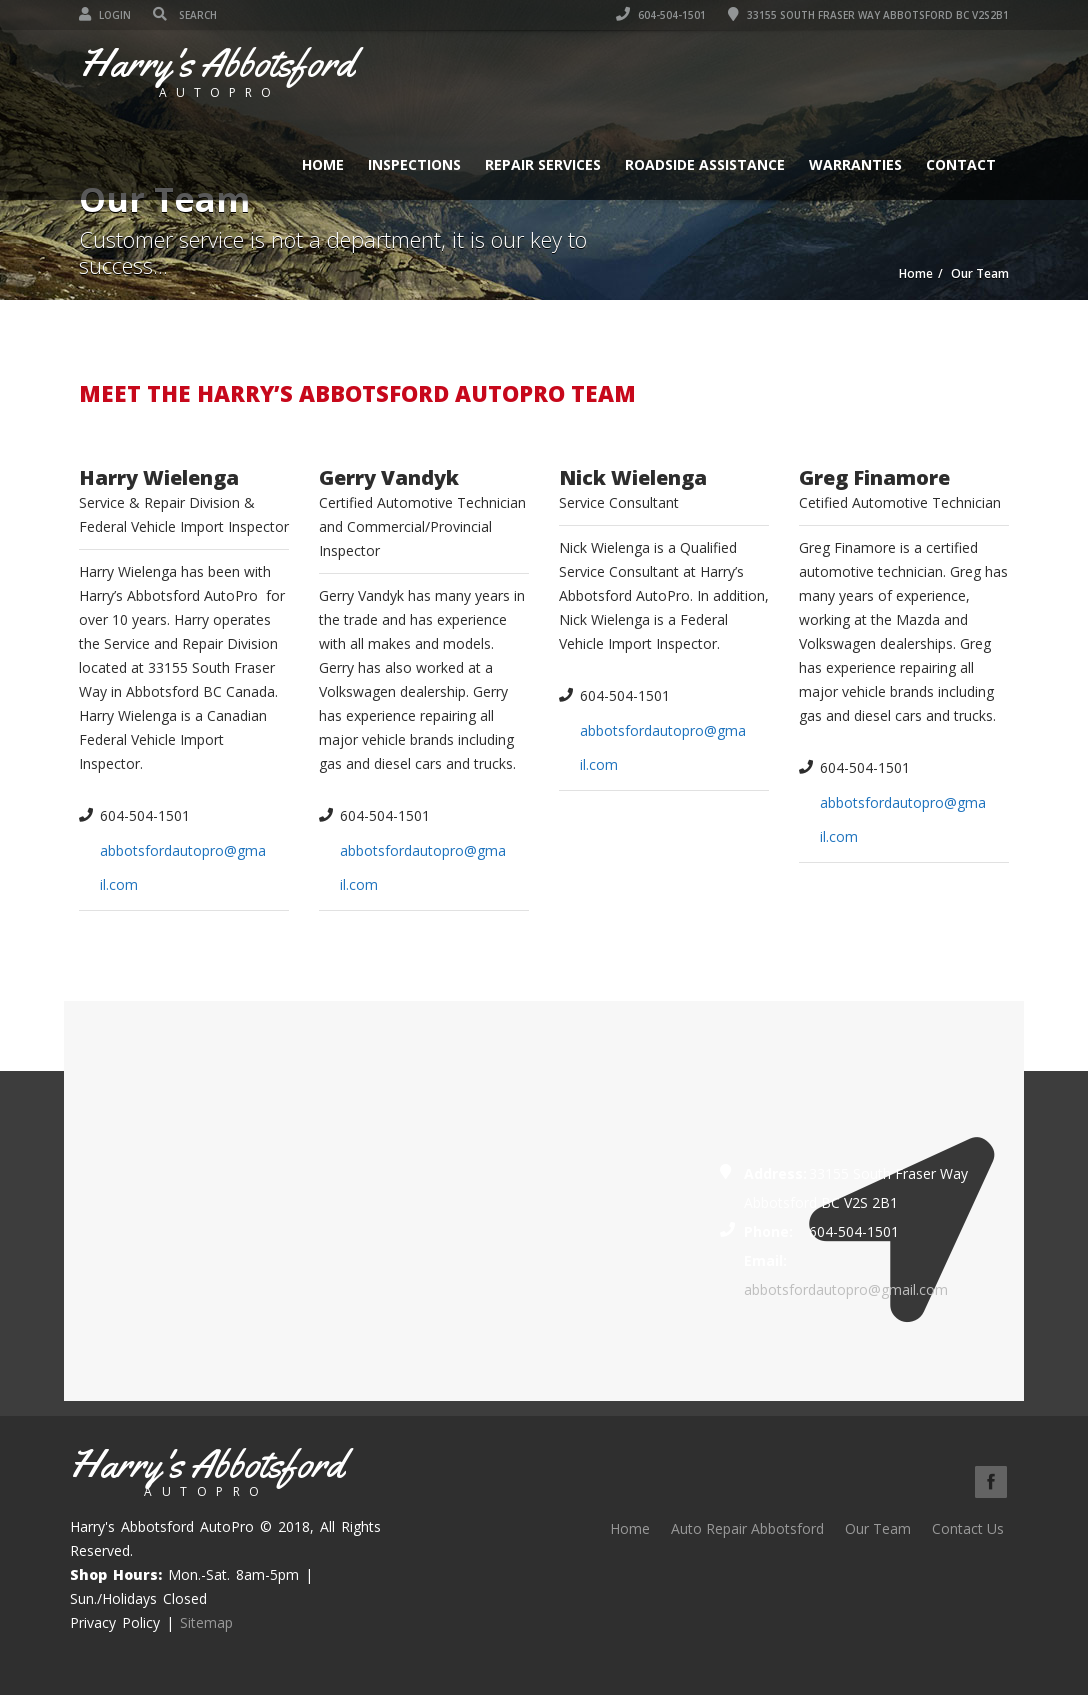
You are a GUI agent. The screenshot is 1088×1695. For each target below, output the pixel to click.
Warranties (855, 164)
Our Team (878, 1528)
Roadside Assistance (705, 164)
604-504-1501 (661, 15)
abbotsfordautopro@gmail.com (846, 1289)
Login (105, 15)
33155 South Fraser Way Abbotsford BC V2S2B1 (868, 15)
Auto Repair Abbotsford (747, 1528)
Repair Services (543, 164)
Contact (961, 164)
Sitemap (206, 1622)
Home (323, 164)
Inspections (414, 164)
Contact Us (968, 1528)
